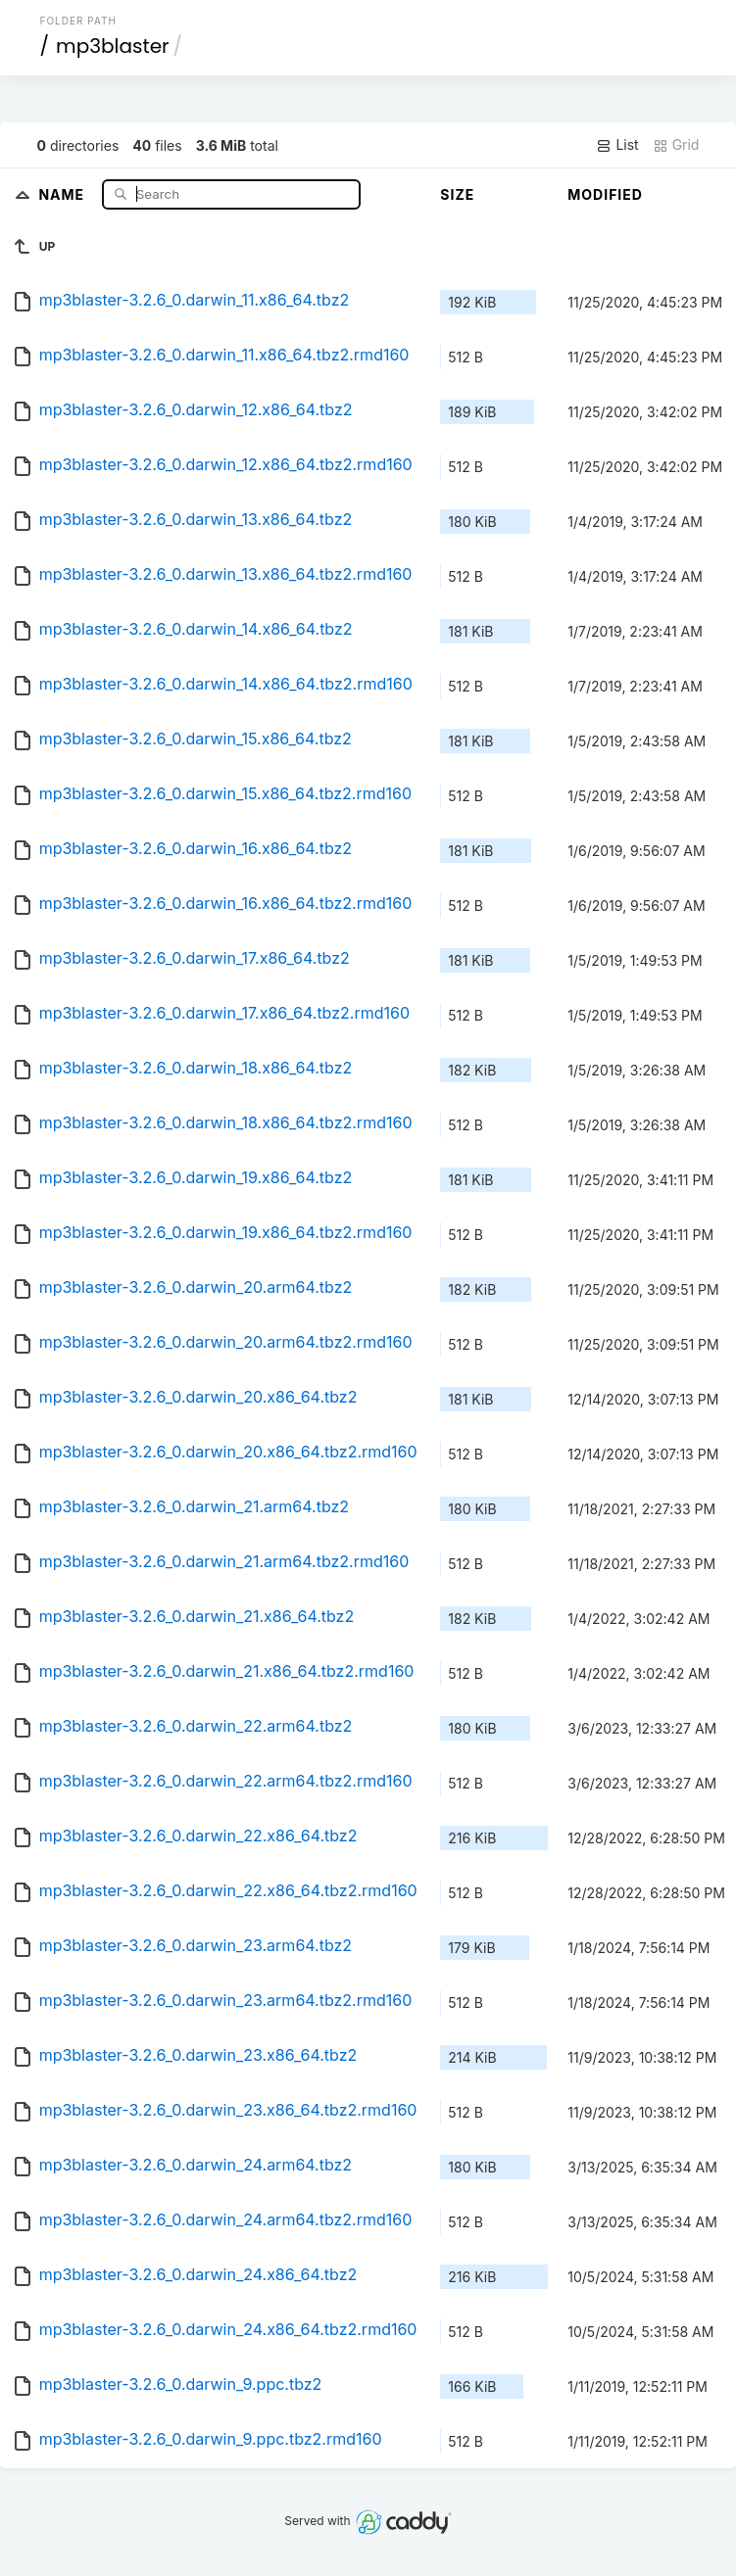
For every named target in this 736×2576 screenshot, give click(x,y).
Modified (605, 194)
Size (457, 194)
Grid (676, 145)
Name (63, 193)
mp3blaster (112, 46)
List (617, 145)
